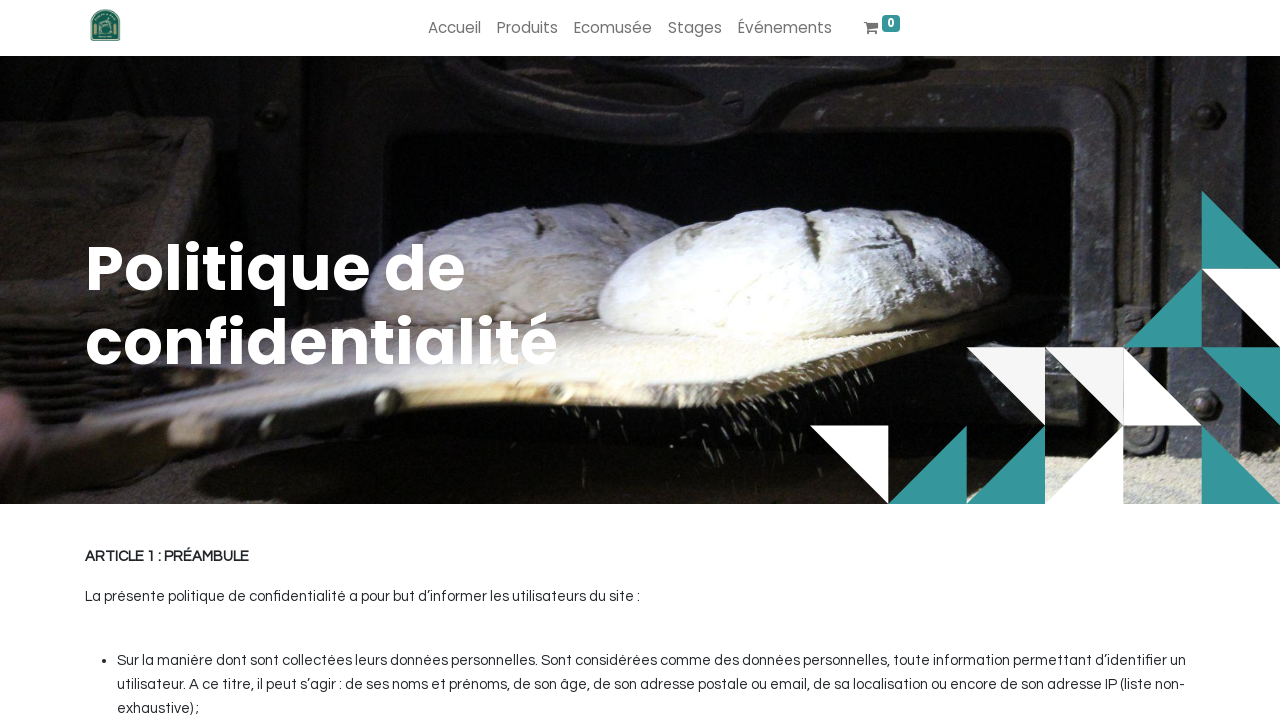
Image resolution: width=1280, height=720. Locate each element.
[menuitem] (454, 28)
